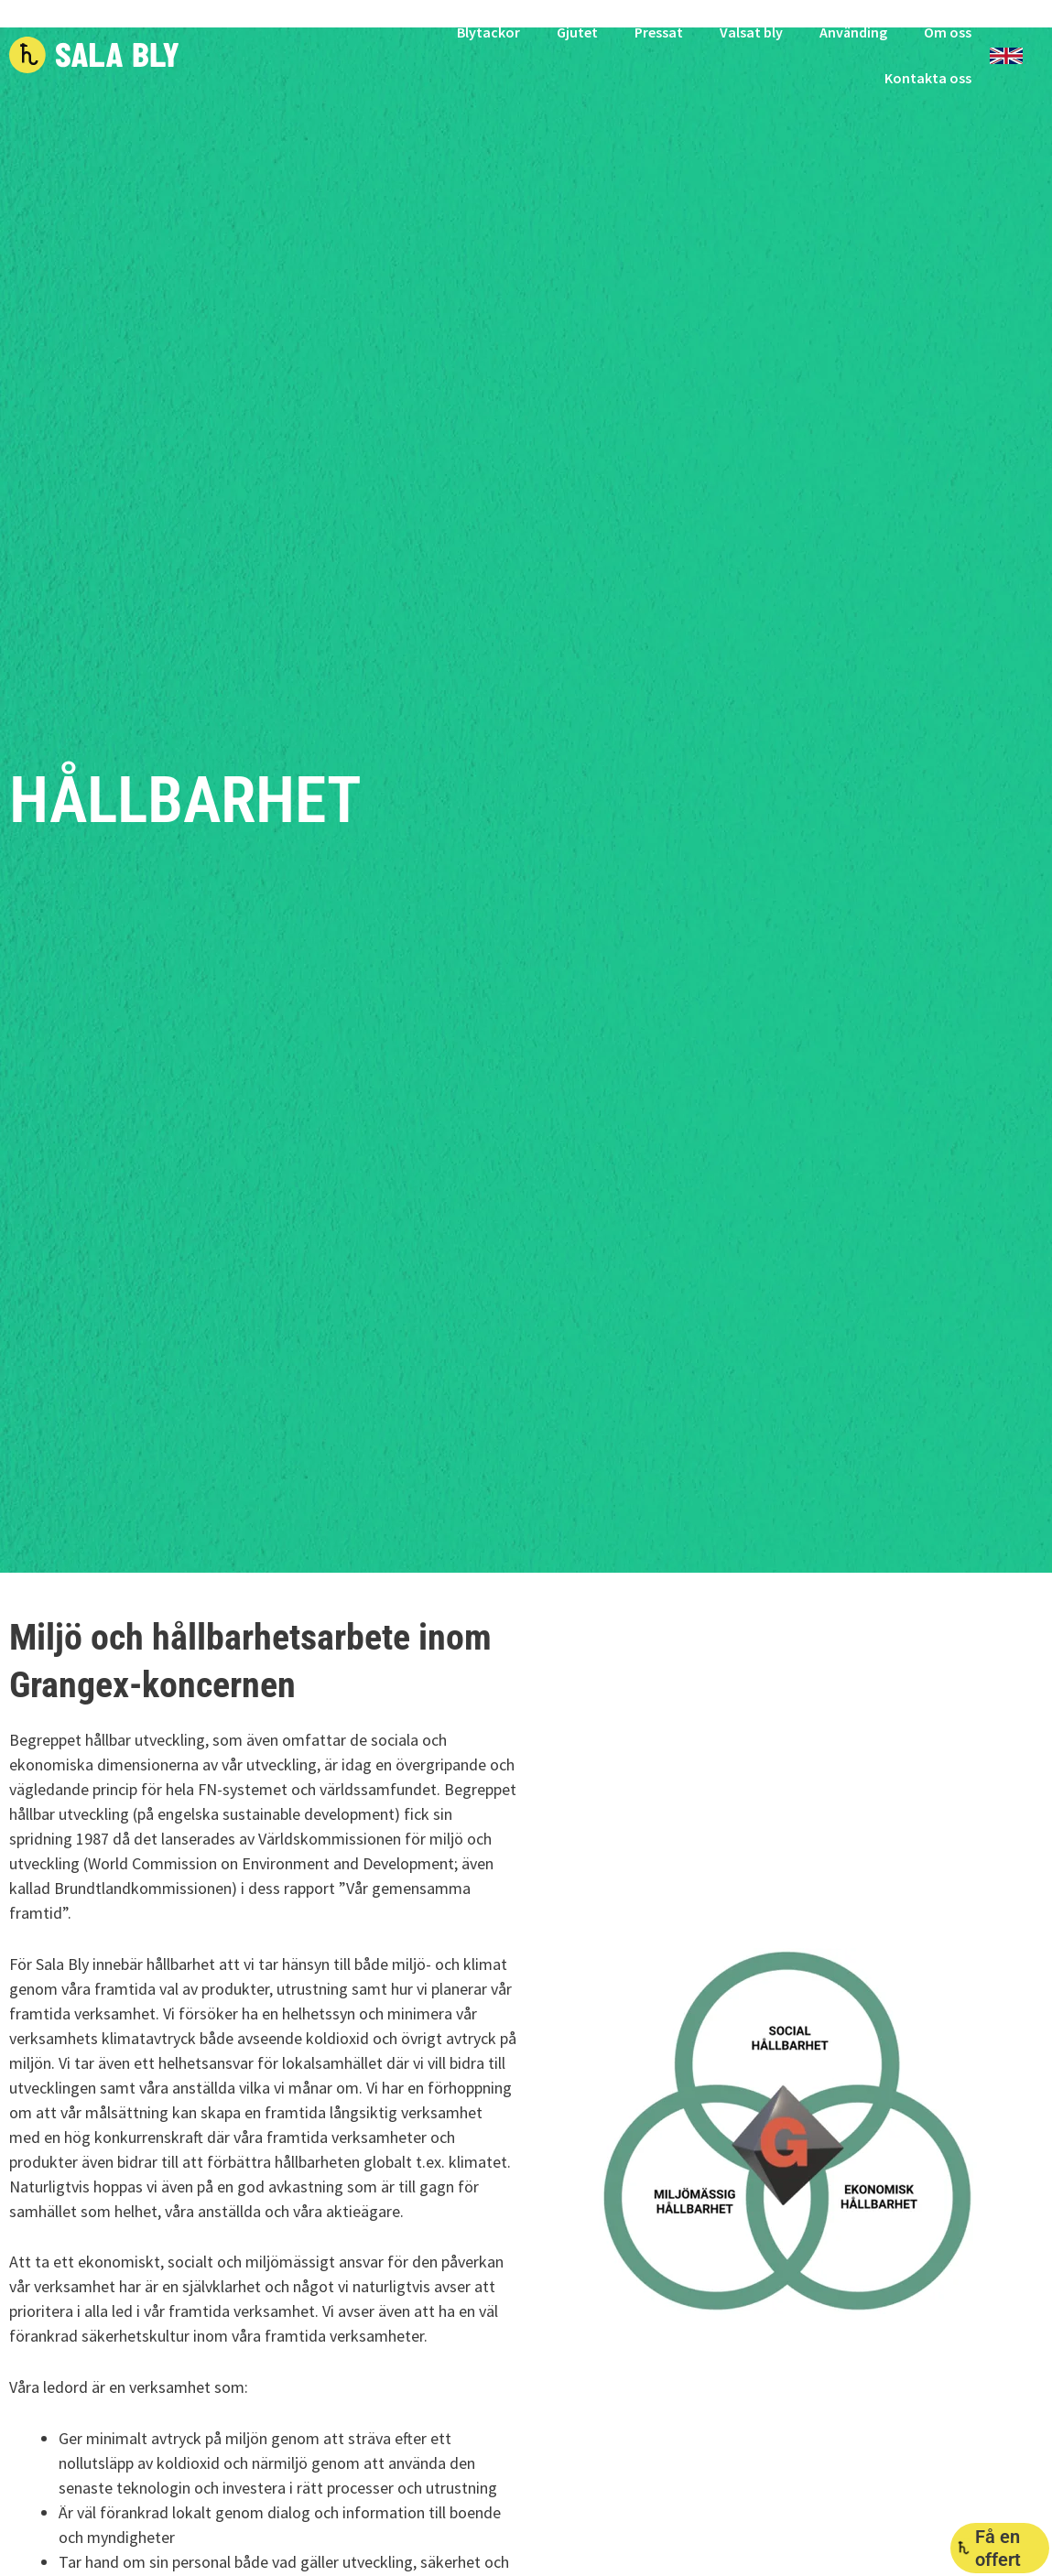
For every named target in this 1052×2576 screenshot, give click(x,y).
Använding (853, 32)
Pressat (658, 32)
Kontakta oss (927, 78)
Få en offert (998, 2548)
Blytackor (488, 32)
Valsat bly (751, 32)
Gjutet (577, 32)
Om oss (947, 32)
